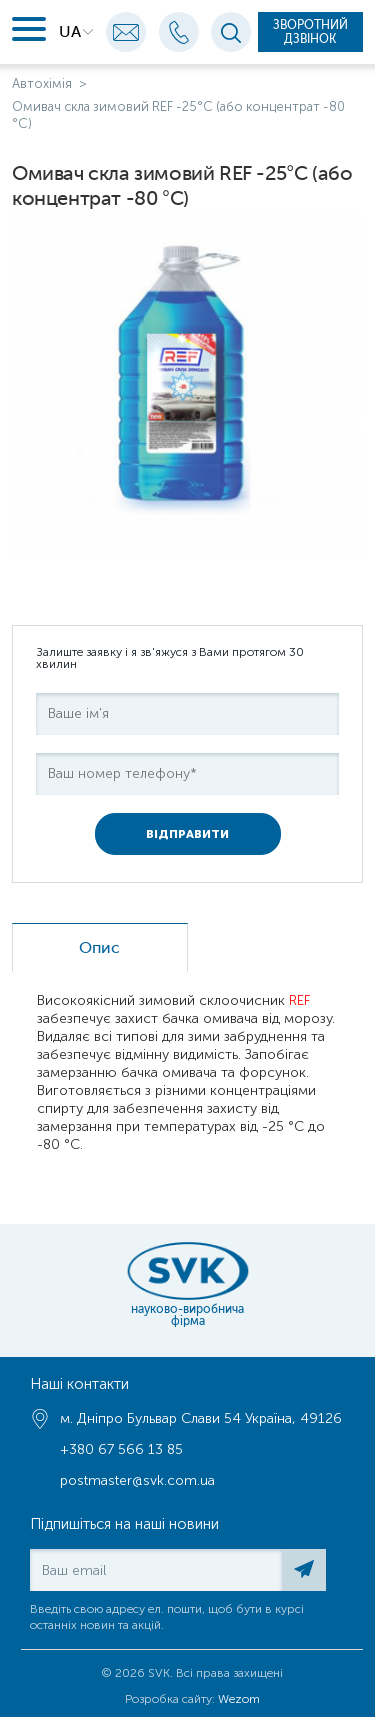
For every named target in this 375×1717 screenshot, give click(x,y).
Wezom (239, 1699)
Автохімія (42, 83)
